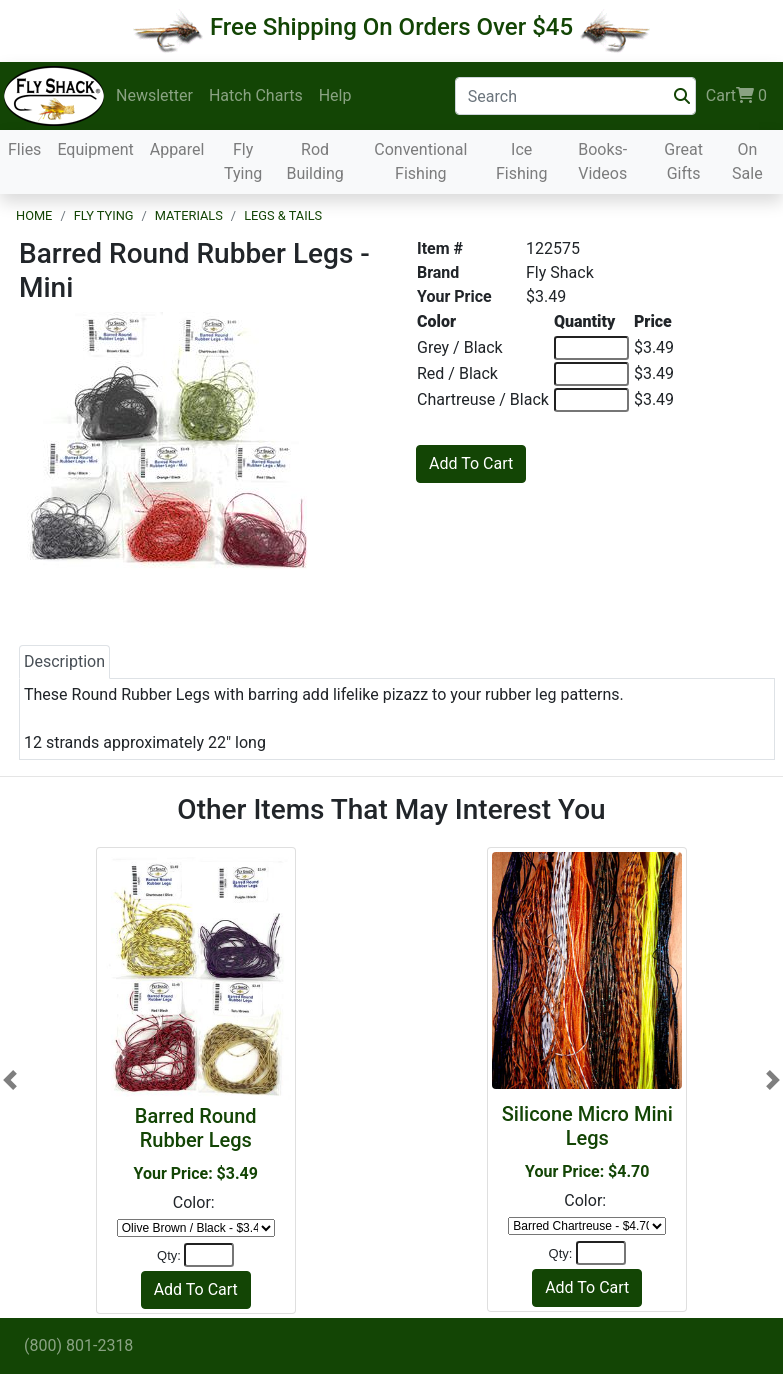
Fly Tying (243, 161)
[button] (10, 1080)
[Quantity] (209, 1255)
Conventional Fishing (420, 161)
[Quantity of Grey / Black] (591, 348)
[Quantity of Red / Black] (591, 374)
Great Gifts (683, 161)
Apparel (177, 149)
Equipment (95, 149)
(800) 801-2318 (78, 1345)
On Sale (747, 161)
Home (34, 215)
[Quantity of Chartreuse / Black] (591, 400)
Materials (189, 215)
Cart (736, 96)
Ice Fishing (522, 161)
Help (335, 95)
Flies (24, 149)
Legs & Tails (283, 215)
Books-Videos (602, 161)
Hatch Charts (256, 95)
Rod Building (314, 161)
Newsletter (154, 95)
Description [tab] (64, 661)
